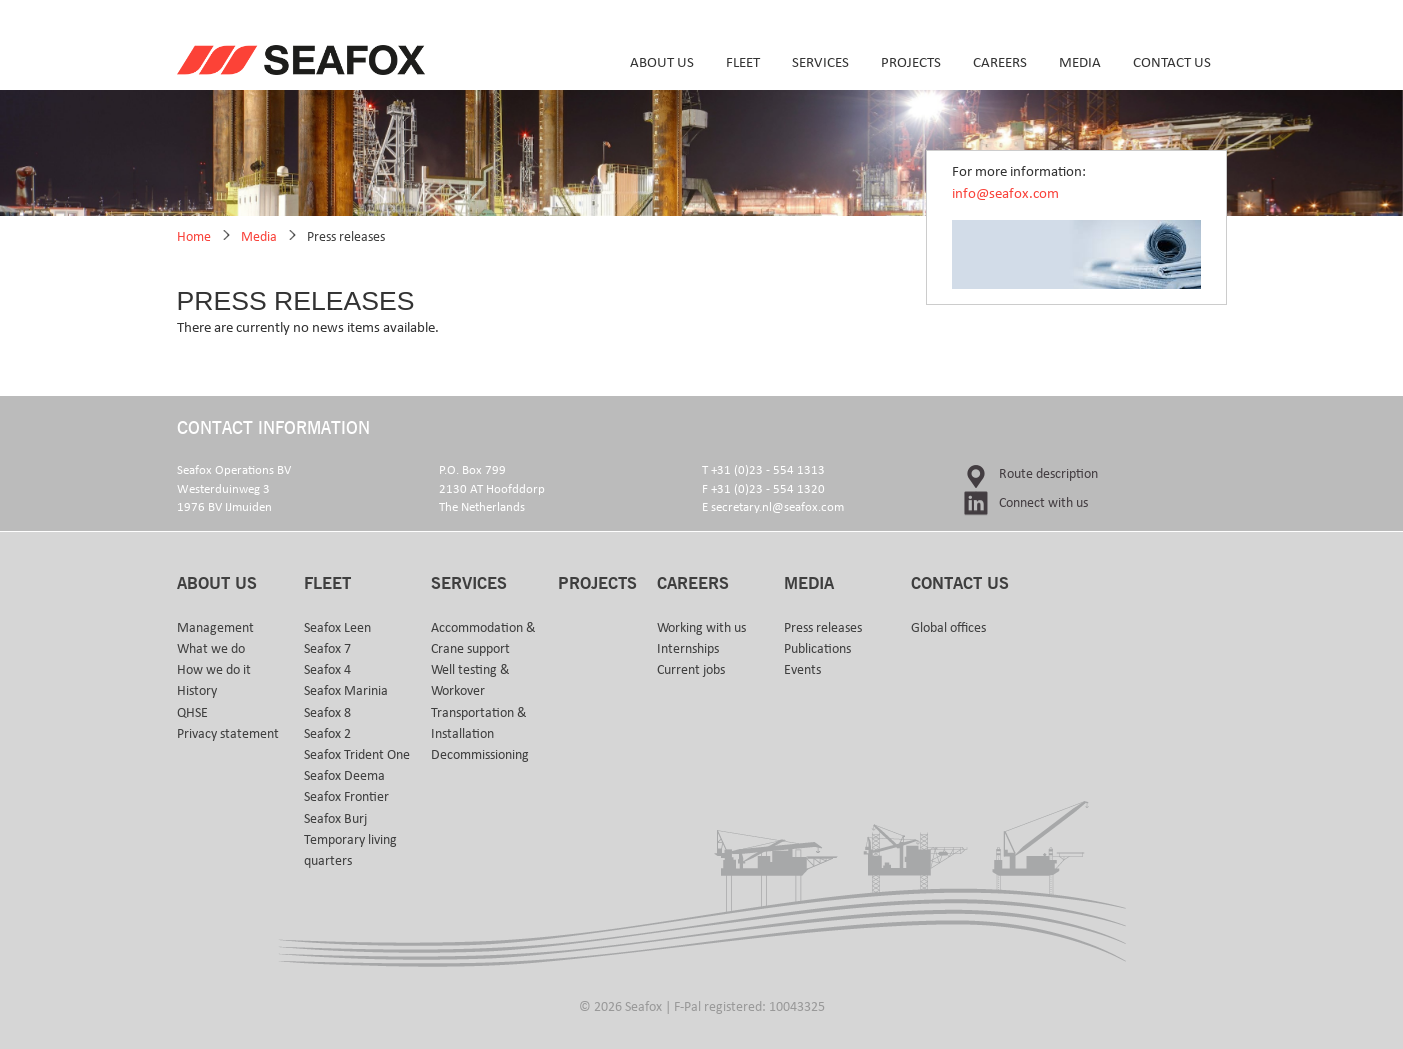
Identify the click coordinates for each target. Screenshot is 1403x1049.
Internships (688, 649)
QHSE (192, 713)
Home (194, 237)
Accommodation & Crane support (483, 638)
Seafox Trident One (357, 755)
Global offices (948, 628)
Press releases (346, 237)
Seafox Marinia (346, 691)
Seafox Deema (344, 776)
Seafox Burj (335, 819)
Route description (1048, 474)
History (197, 691)
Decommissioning (480, 755)
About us (662, 62)
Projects (911, 62)
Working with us (701, 628)
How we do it (214, 670)
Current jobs (691, 670)
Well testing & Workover (470, 680)
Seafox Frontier (346, 797)
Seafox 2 (327, 734)
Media (1080, 62)
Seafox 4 (327, 670)
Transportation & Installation (479, 723)
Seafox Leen (337, 628)
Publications (817, 649)
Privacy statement (228, 734)
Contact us (1172, 62)
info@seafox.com (1005, 193)
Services (820, 62)
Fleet (743, 62)
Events (802, 670)
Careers (1000, 62)
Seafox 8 (327, 713)
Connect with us (1043, 503)
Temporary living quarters (350, 850)
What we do (211, 649)
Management (215, 628)
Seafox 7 (327, 649)
